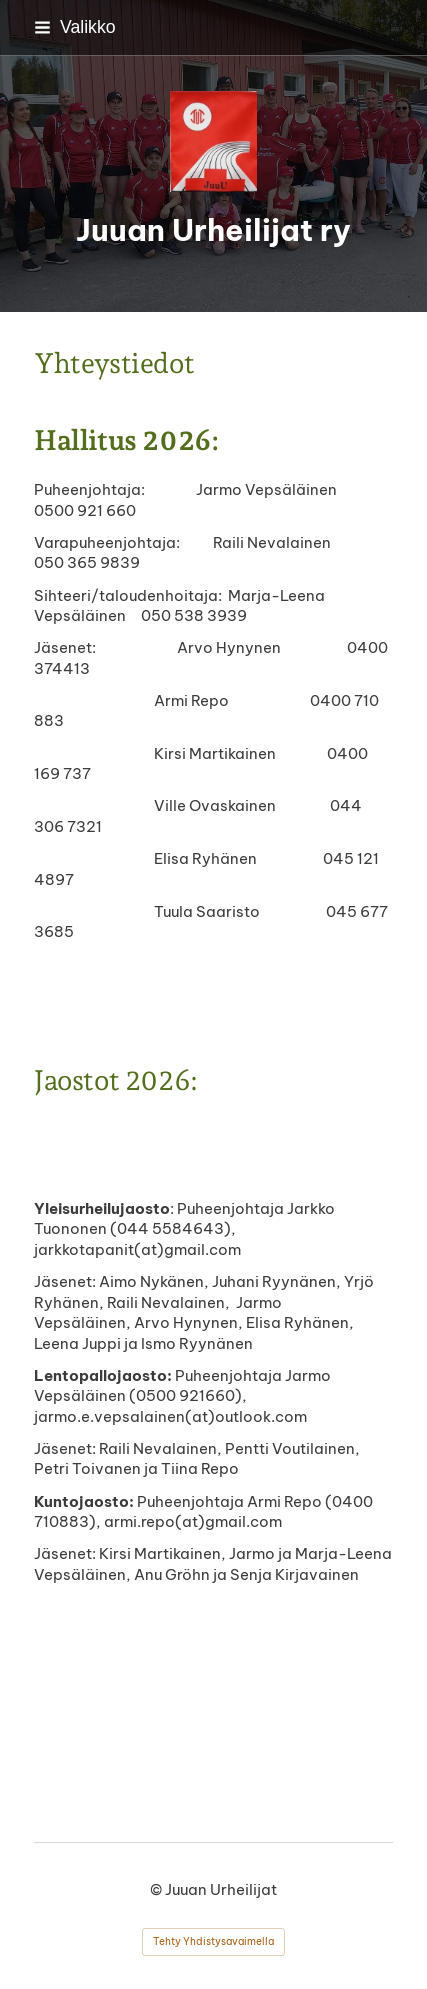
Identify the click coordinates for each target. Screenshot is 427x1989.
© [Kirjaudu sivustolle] (157, 1889)
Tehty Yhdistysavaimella (213, 1941)
